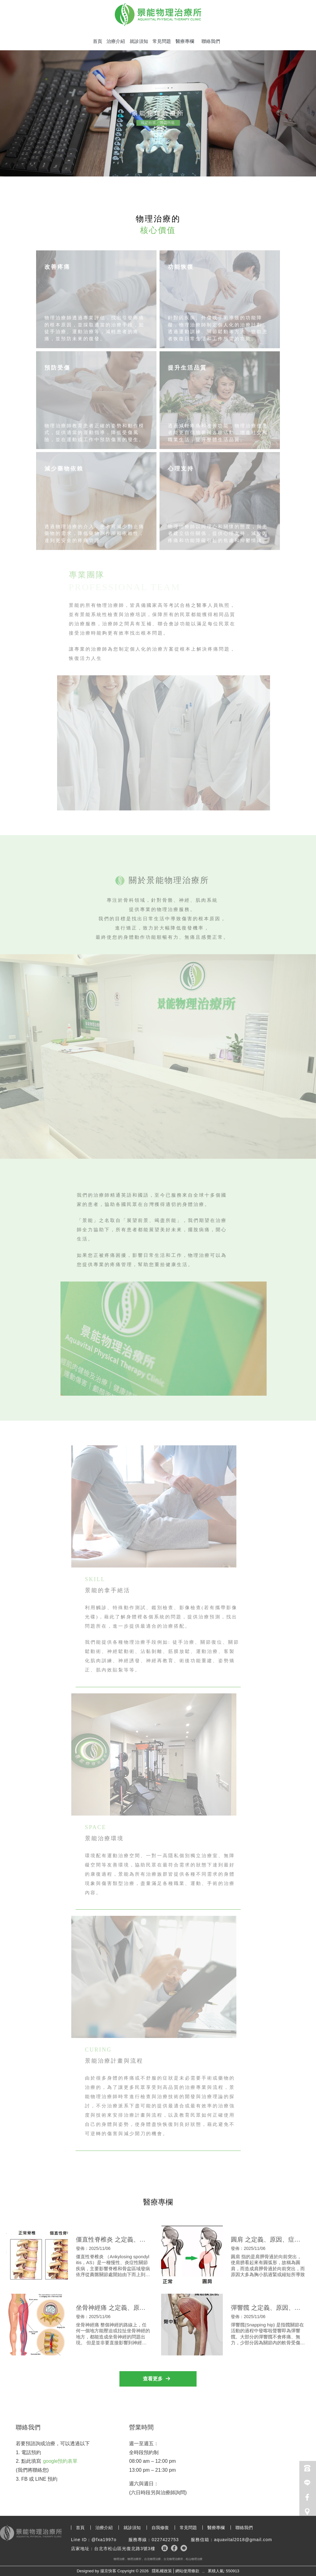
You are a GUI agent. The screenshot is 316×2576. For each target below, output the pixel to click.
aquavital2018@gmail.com (243, 2539)
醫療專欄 (185, 41)
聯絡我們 (211, 41)
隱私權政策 (162, 2571)
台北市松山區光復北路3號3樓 (124, 2548)
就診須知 (139, 41)
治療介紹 (115, 41)
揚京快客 (108, 2571)
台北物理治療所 (173, 2559)
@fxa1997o (103, 2539)
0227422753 (165, 2539)
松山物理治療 (194, 2559)
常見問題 (161, 41)
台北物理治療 (152, 2559)
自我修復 (160, 2527)
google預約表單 (60, 2461)
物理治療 (119, 2559)
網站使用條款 (187, 2571)
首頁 (97, 41)
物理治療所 (134, 2559)
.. (203, 2571)
